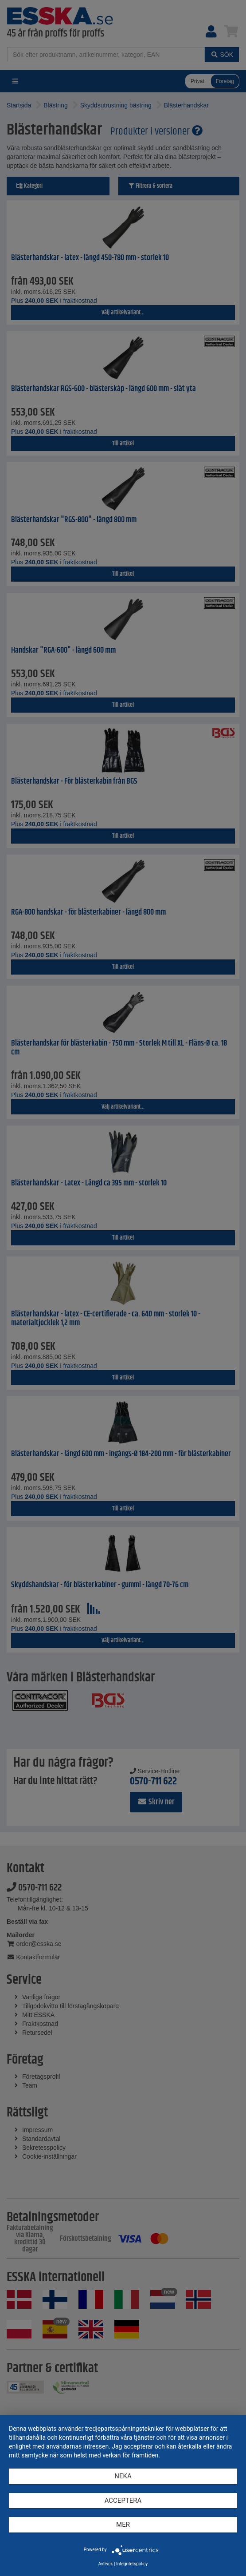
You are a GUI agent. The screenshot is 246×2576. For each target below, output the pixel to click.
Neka (122, 2476)
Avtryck (105, 2563)
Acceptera (123, 2501)
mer (123, 2524)
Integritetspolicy (132, 2563)
